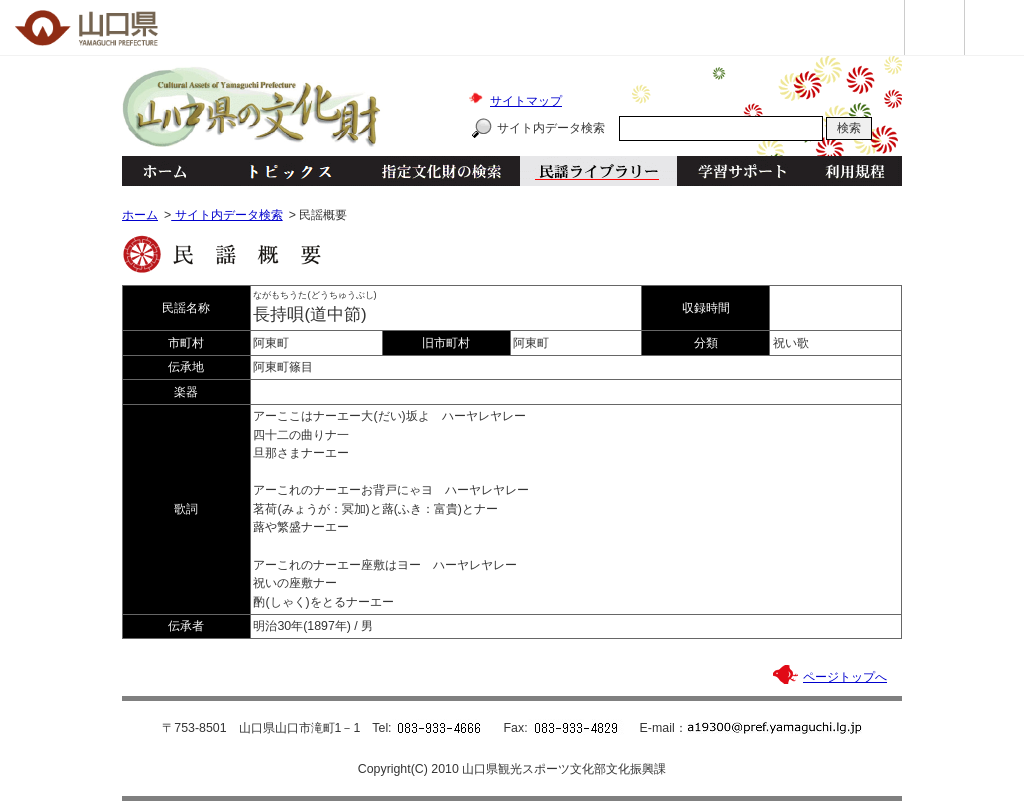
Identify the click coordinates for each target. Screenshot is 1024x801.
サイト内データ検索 (551, 128)
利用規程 (854, 171)
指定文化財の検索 (441, 171)
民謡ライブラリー (598, 171)
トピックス (284, 171)
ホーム (164, 171)
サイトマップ (526, 101)
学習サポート (742, 171)
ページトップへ (845, 677)
